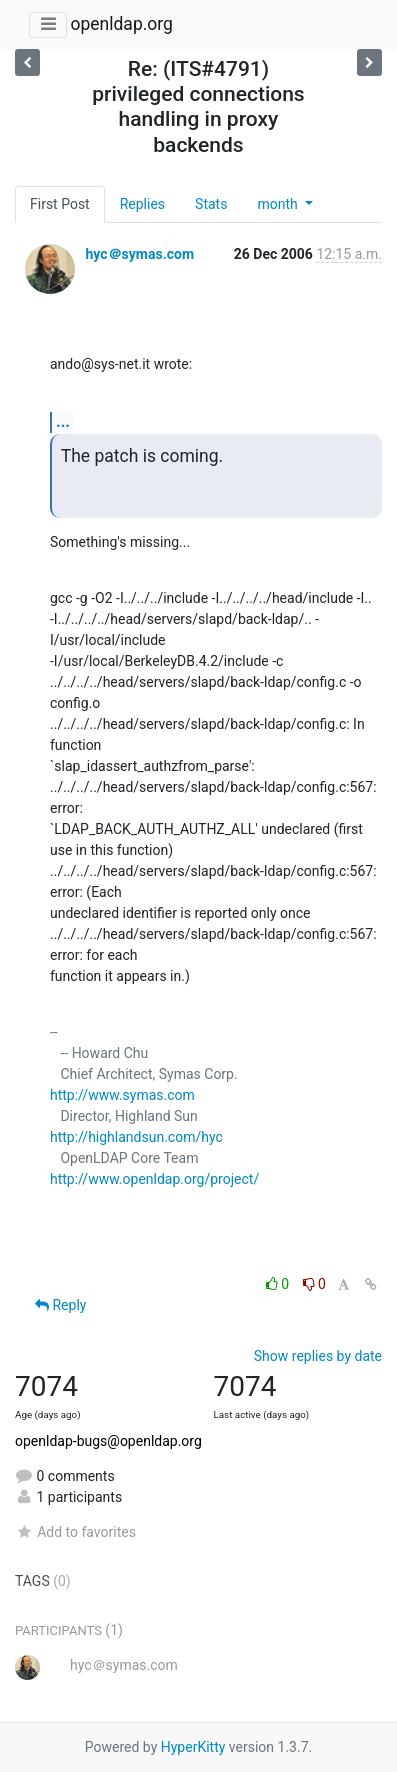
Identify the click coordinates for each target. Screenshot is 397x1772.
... (63, 421)
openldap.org (121, 24)
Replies (142, 204)
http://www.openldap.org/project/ (154, 1179)
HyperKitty (193, 1747)
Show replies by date (318, 1356)
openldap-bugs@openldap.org (108, 1441)
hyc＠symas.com (139, 254)
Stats (211, 204)
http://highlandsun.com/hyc (136, 1137)
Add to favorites (75, 1532)
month (279, 204)
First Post (60, 204)
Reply (60, 1305)
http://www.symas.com (122, 1095)
